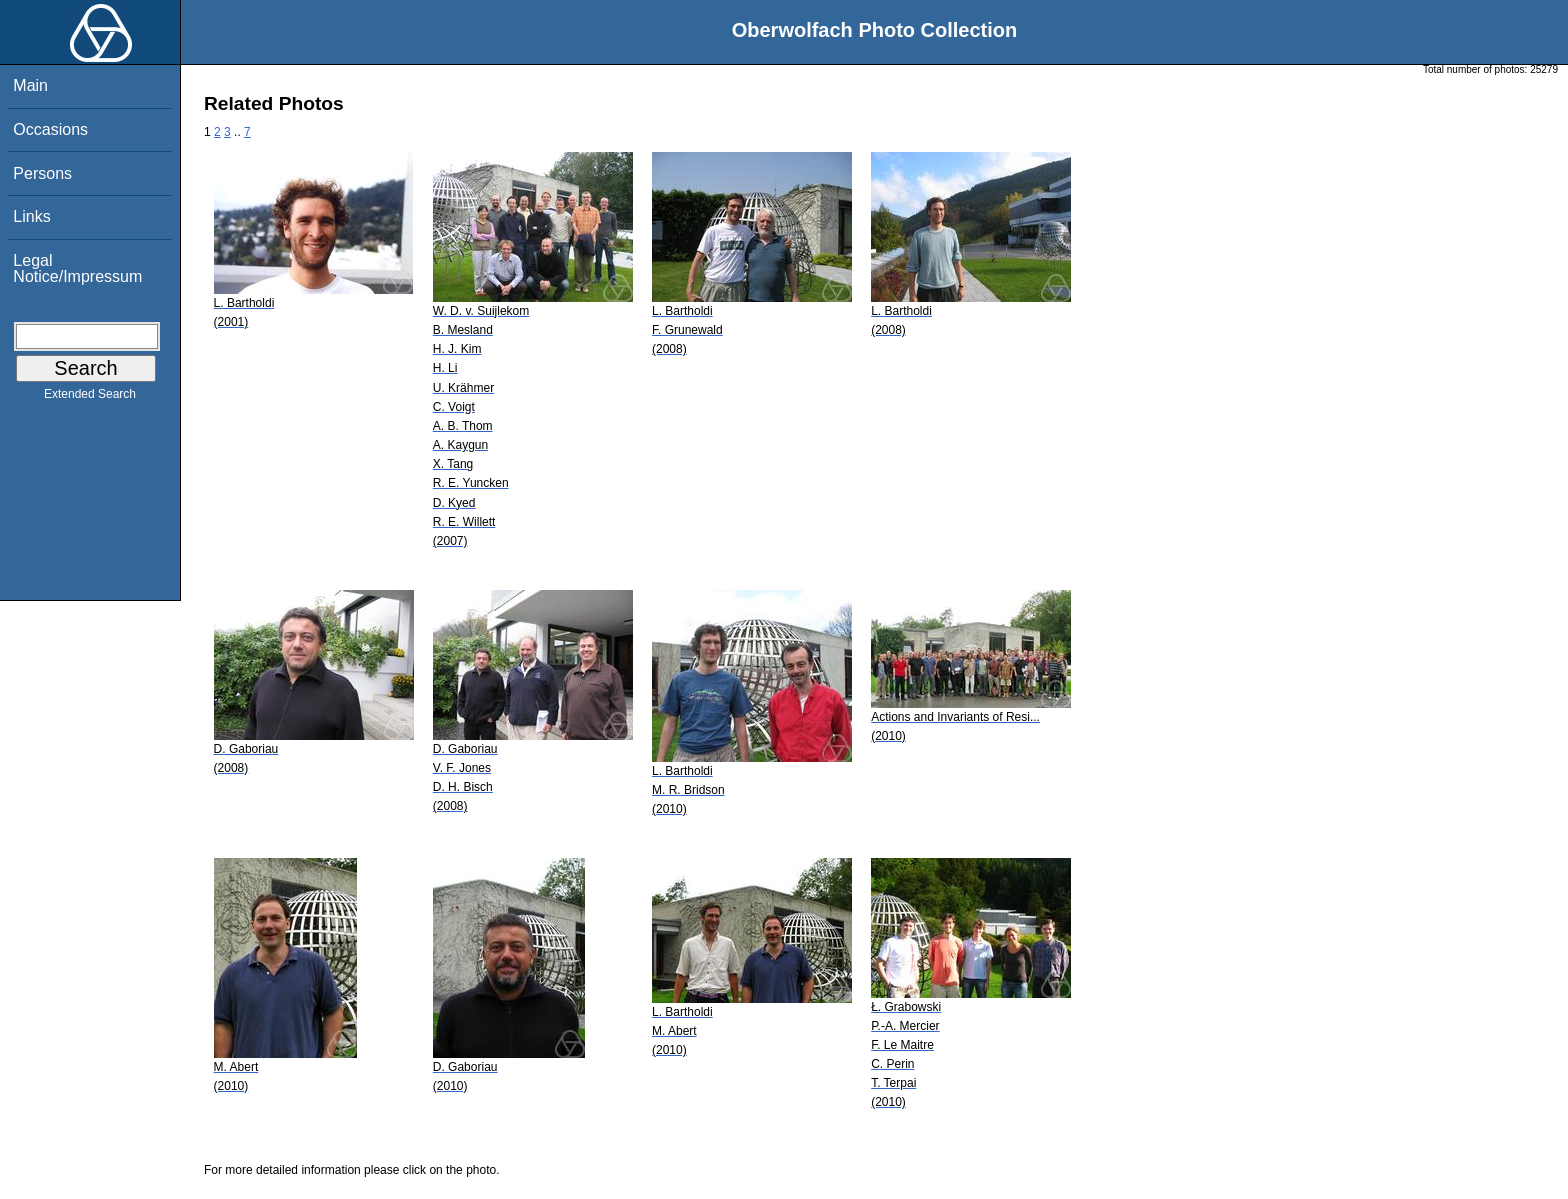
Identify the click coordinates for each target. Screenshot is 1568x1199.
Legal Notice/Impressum (77, 268)
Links (31, 216)
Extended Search (90, 398)
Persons (42, 173)
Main (30, 85)
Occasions (50, 129)
